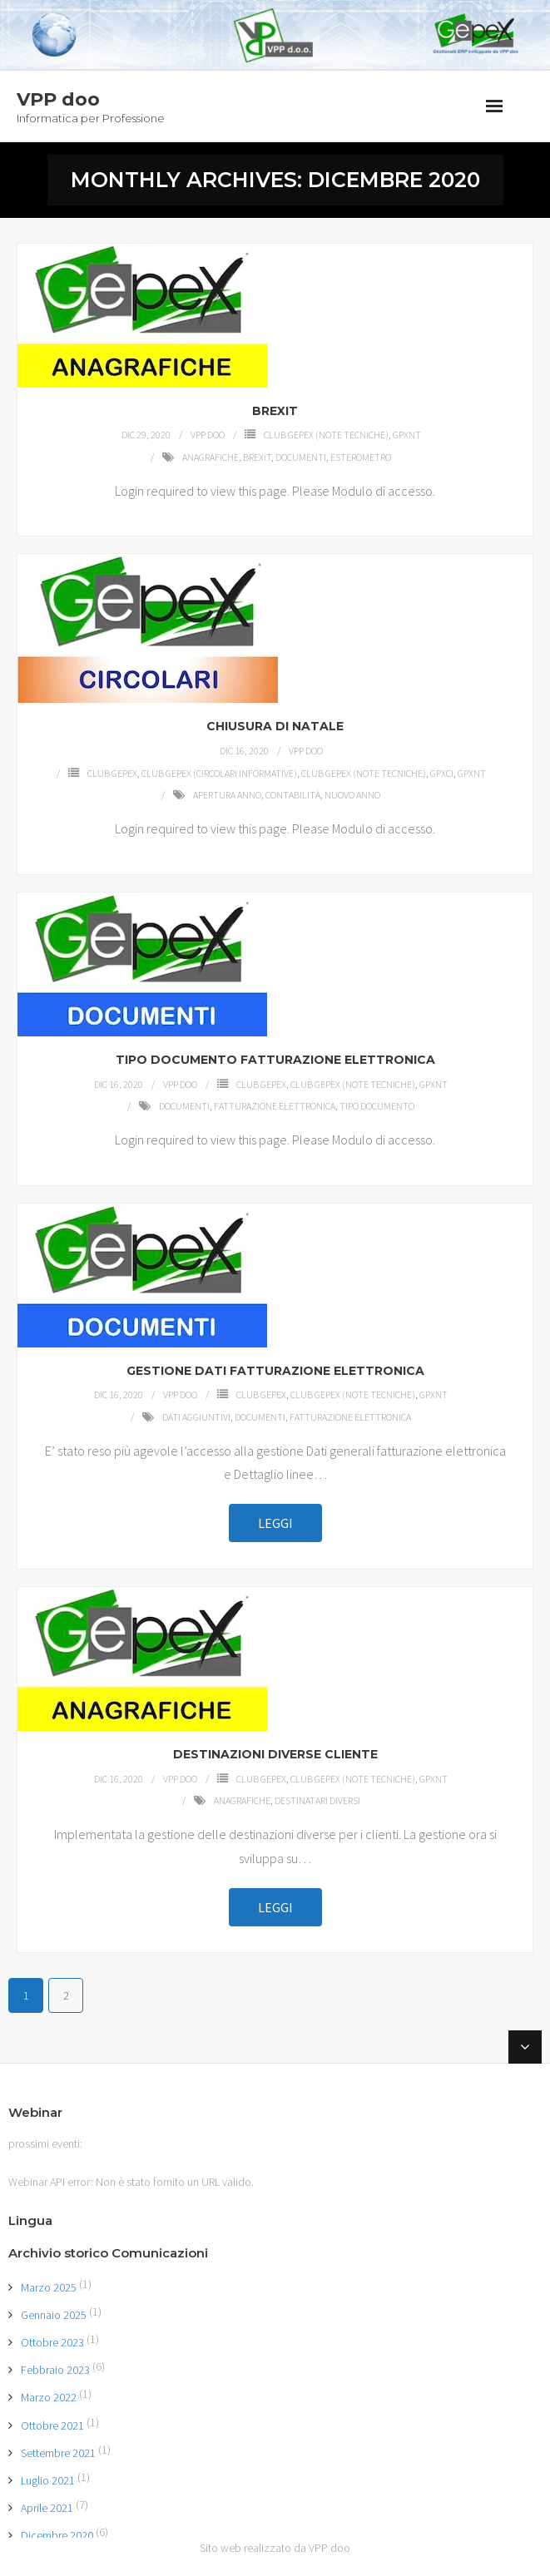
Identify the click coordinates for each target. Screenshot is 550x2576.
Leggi (275, 1523)
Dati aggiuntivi (196, 1417)
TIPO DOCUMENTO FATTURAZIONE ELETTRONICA (275, 1059)
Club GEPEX (112, 773)
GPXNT (407, 434)
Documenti (300, 457)
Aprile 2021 (47, 2507)
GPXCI (441, 773)
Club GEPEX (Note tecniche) (326, 434)
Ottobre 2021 (52, 2425)
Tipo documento (376, 1106)
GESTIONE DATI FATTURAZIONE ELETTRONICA (275, 1370)
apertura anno (227, 795)
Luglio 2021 (48, 2480)
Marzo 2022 (49, 2397)
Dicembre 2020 (57, 2535)
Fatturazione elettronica (274, 1106)
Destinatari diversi (317, 1800)
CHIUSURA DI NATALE (275, 726)
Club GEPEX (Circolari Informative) (219, 773)
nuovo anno (352, 795)
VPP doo (208, 434)
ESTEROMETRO (360, 457)
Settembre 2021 (58, 2452)
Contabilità (292, 795)
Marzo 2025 (49, 2287)
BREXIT (275, 410)
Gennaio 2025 (54, 2314)
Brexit (257, 457)
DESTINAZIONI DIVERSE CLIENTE (275, 1754)
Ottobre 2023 (52, 2342)
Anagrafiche (210, 457)
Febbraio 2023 (55, 2369)
